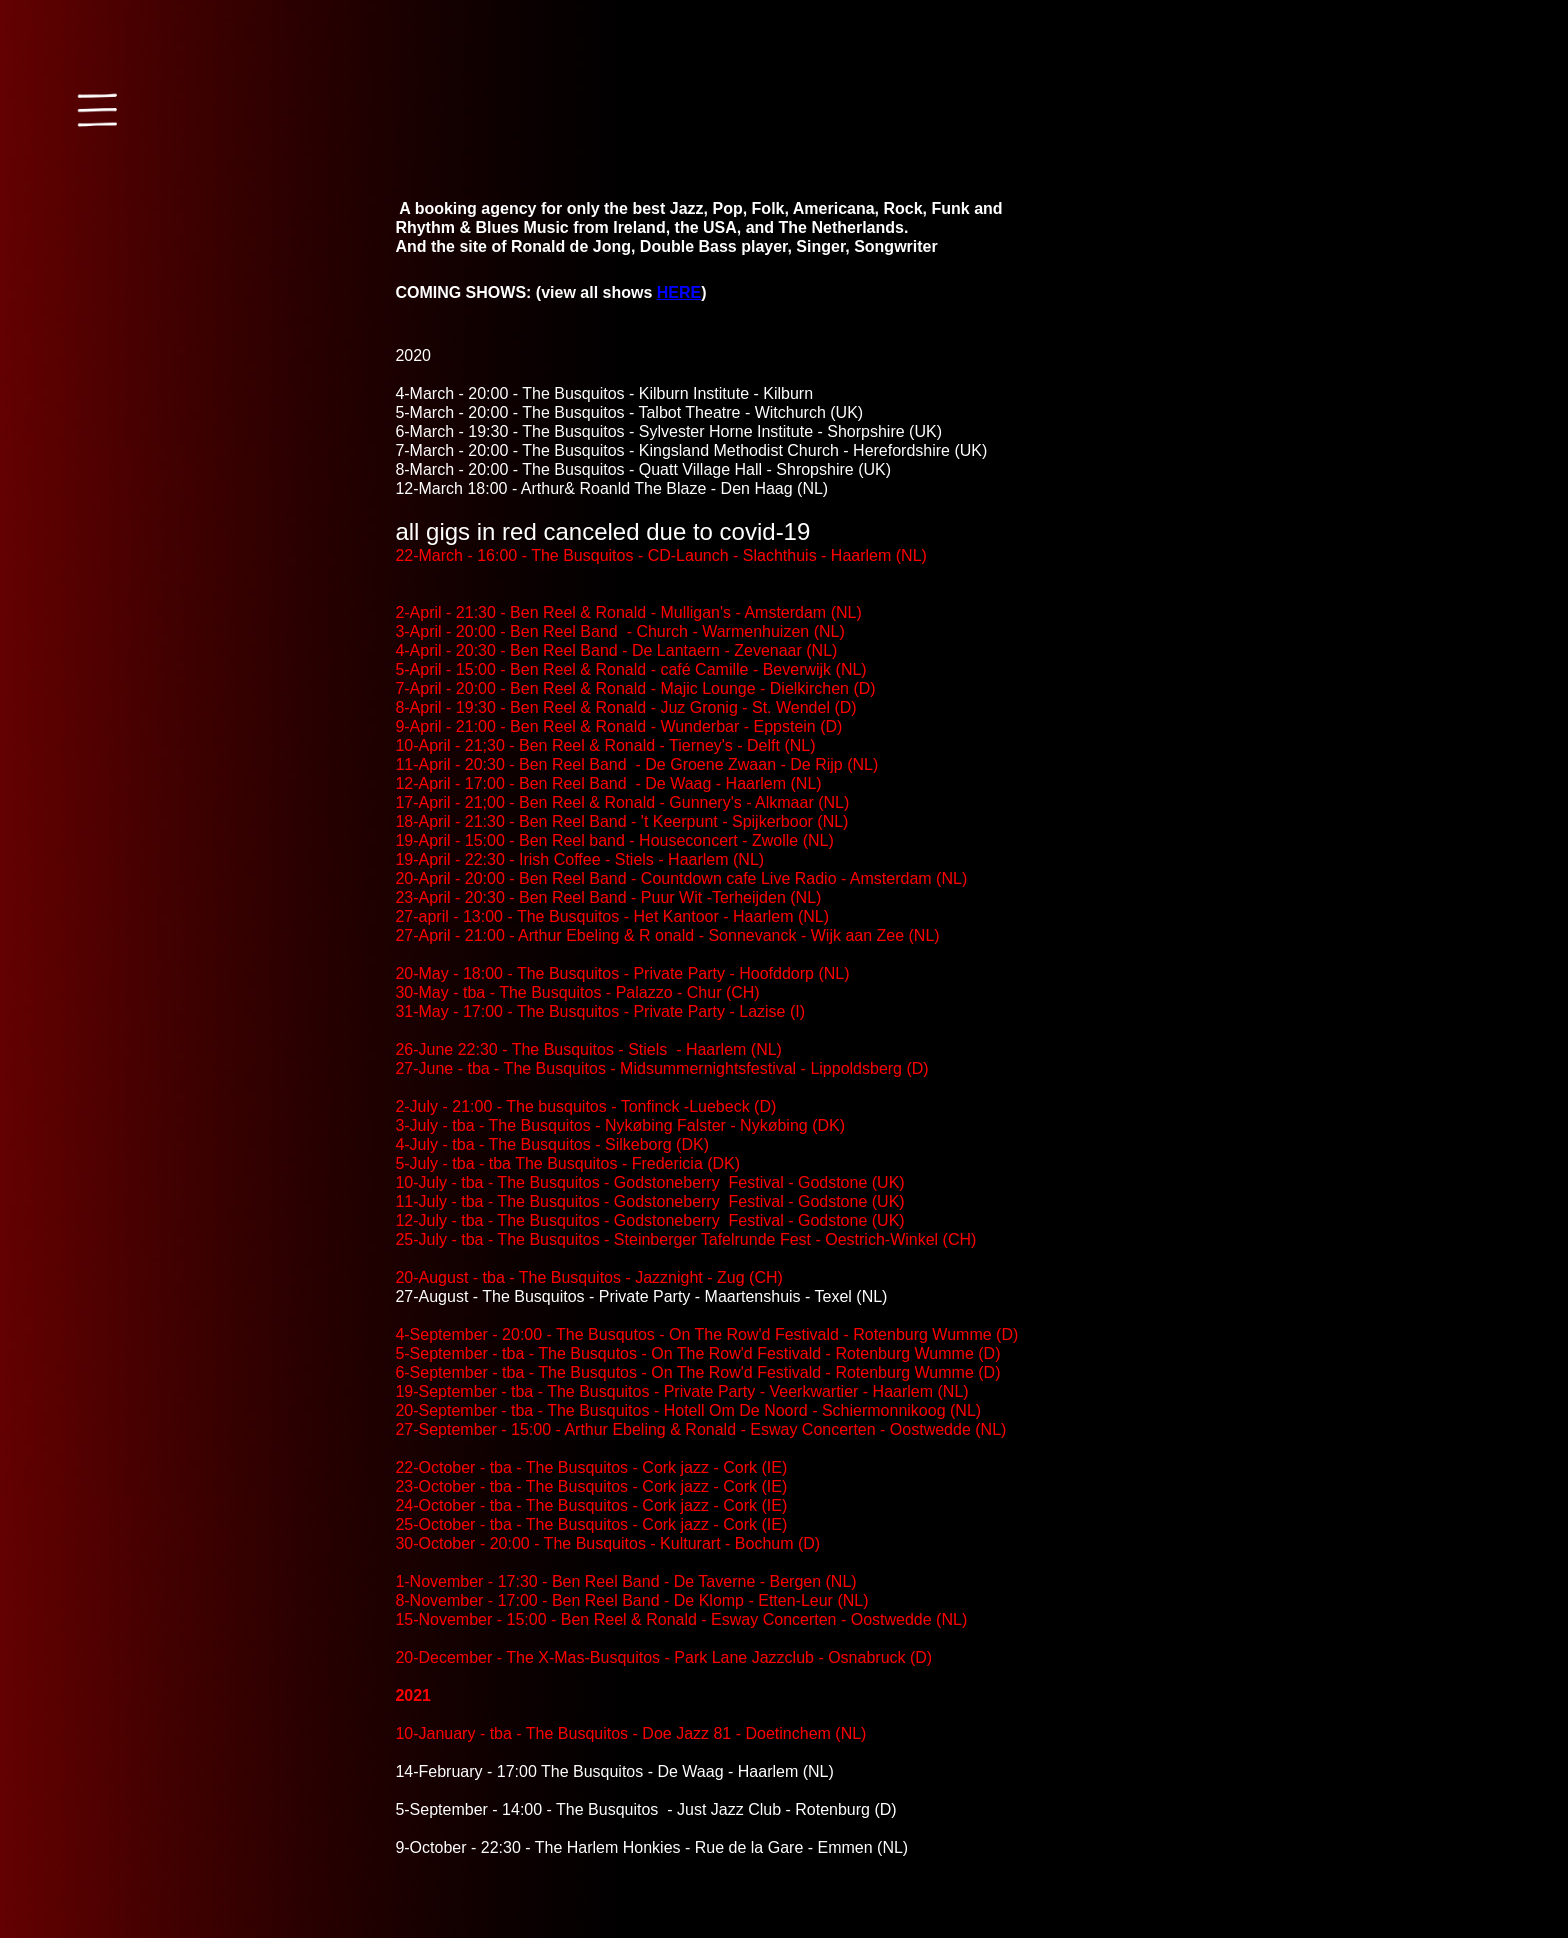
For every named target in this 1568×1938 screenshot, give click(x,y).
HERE (679, 292)
